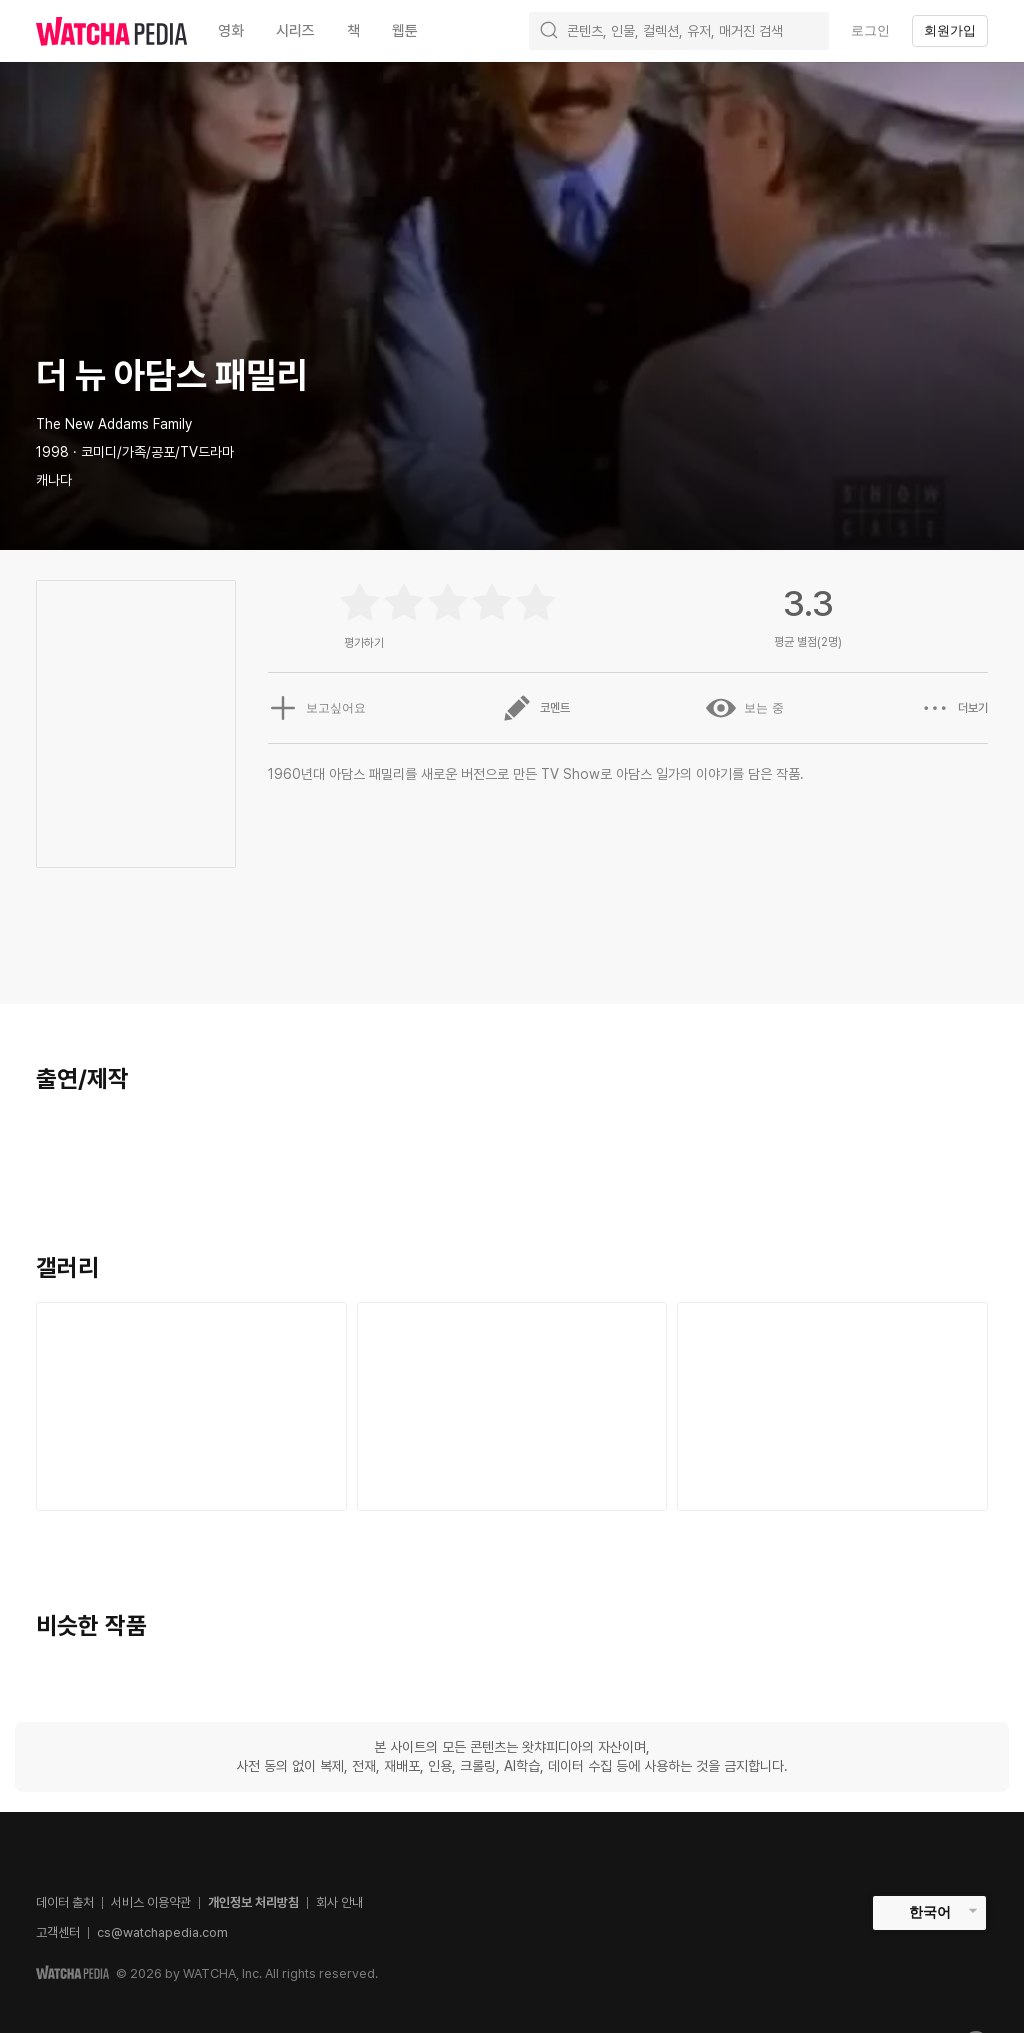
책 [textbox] (353, 31)
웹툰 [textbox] (405, 31)
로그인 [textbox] (870, 30)
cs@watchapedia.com (162, 1932)
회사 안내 (339, 1902)
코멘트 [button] (536, 708)
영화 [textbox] (231, 31)
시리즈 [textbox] (295, 31)
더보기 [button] (954, 708)
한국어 (930, 1912)
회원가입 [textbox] (950, 30)
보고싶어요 (317, 708)
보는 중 (744, 708)
